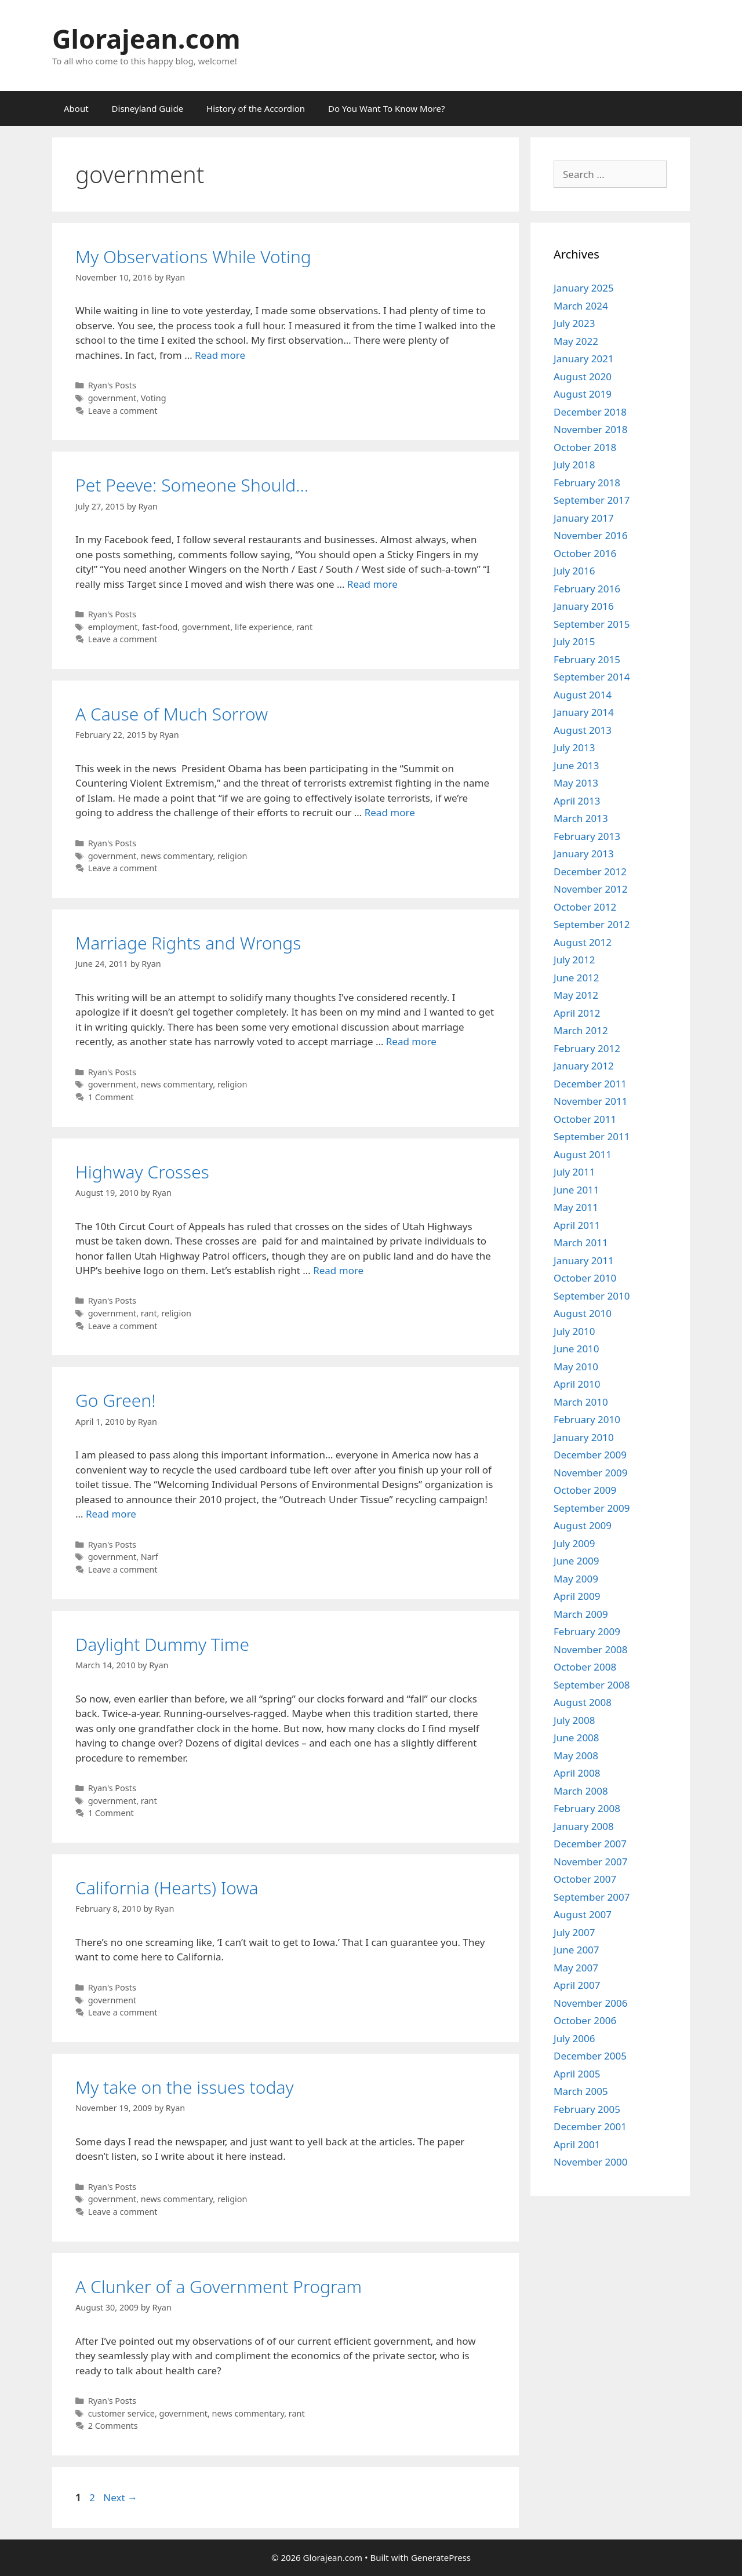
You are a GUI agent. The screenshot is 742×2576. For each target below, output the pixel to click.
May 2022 (576, 341)
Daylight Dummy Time (162, 1644)
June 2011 (576, 1189)
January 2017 (584, 518)
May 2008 (576, 1755)
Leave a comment (123, 410)
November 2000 (590, 2162)
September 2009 (592, 1508)
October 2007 (585, 1879)
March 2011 (581, 1242)
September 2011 (592, 1136)
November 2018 (590, 429)
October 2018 (585, 447)
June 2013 (576, 765)
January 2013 (584, 853)
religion (232, 855)
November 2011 (590, 1101)
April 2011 (577, 1225)
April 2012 (577, 1013)
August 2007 (583, 1914)
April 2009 (577, 1596)
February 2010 (587, 1419)
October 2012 (585, 907)
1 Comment (111, 1097)
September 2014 (592, 676)
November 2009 (590, 1472)
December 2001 (590, 2126)
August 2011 (583, 1154)
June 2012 (576, 977)
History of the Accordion (255, 108)
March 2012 (581, 1030)
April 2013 (577, 800)
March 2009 (581, 1614)
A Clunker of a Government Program (218, 2286)
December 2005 (590, 2055)
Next (120, 2497)
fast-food (159, 626)
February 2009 (587, 1631)
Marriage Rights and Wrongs (188, 943)
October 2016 (585, 553)
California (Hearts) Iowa (167, 1888)
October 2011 (585, 1119)
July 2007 (574, 1932)
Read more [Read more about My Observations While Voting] (220, 355)
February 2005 (587, 2109)
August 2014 (583, 694)
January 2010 (584, 1437)
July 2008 (574, 1720)
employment (113, 626)
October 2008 (585, 1666)
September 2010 (592, 1295)
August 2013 (583, 730)
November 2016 (590, 535)
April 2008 (577, 1773)
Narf (149, 1556)
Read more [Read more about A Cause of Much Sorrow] (390, 812)
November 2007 (590, 1861)
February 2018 (587, 482)
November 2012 (590, 889)
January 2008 (584, 1826)
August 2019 (583, 394)
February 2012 (587, 1048)
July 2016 (574, 570)
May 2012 (576, 995)
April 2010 (577, 1384)
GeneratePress (441, 2557)
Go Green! (115, 1400)
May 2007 (576, 1967)
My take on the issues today (184, 2087)
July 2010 (574, 1331)
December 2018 (590, 412)
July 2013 (574, 747)
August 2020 (583, 376)
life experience (263, 626)
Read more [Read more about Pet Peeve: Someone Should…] (372, 584)
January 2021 (584, 358)
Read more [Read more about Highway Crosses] (338, 1270)
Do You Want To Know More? (386, 108)
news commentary (177, 855)
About (76, 108)
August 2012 (583, 942)
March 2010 (581, 1402)
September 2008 (592, 1684)
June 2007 (576, 1949)
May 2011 (576, 1207)
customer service (121, 2413)
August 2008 (583, 1702)
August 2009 (583, 1525)
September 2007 (592, 1897)
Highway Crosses (142, 1172)
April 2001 (577, 2144)
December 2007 (590, 1843)
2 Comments (113, 2425)
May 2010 (576, 1366)
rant (304, 626)
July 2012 (574, 959)
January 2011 (584, 1260)
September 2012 (592, 924)
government (112, 397)
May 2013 (576, 782)
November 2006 (590, 2003)
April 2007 (577, 1985)
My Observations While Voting (193, 256)
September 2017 (592, 500)
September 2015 (592, 624)
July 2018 (574, 464)
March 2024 (581, 305)
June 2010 (576, 1348)
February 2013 (587, 836)
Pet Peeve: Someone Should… (191, 485)
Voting (153, 397)
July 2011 (574, 1171)
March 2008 (581, 1791)
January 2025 (584, 287)
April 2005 (577, 2073)
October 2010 (585, 1278)
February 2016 (587, 588)
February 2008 (587, 1808)
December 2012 (590, 871)
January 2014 (584, 712)
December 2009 (590, 1454)
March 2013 (581, 818)
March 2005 (581, 2091)
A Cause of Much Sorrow (171, 714)
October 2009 (585, 1490)
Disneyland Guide (148, 108)
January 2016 (584, 606)
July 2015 (574, 641)
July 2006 (574, 2038)
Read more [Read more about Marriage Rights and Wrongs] (411, 1041)
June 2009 (576, 1560)
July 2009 (574, 1543)
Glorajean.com (146, 38)
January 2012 (584, 1065)
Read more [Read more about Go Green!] (111, 1513)
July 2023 (574, 323)
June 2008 (576, 1737)
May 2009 (576, 1578)
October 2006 (585, 2020)
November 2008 (590, 1649)
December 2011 (590, 1083)
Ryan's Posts (112, 385)
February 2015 (587, 659)
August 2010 (583, 1313)
